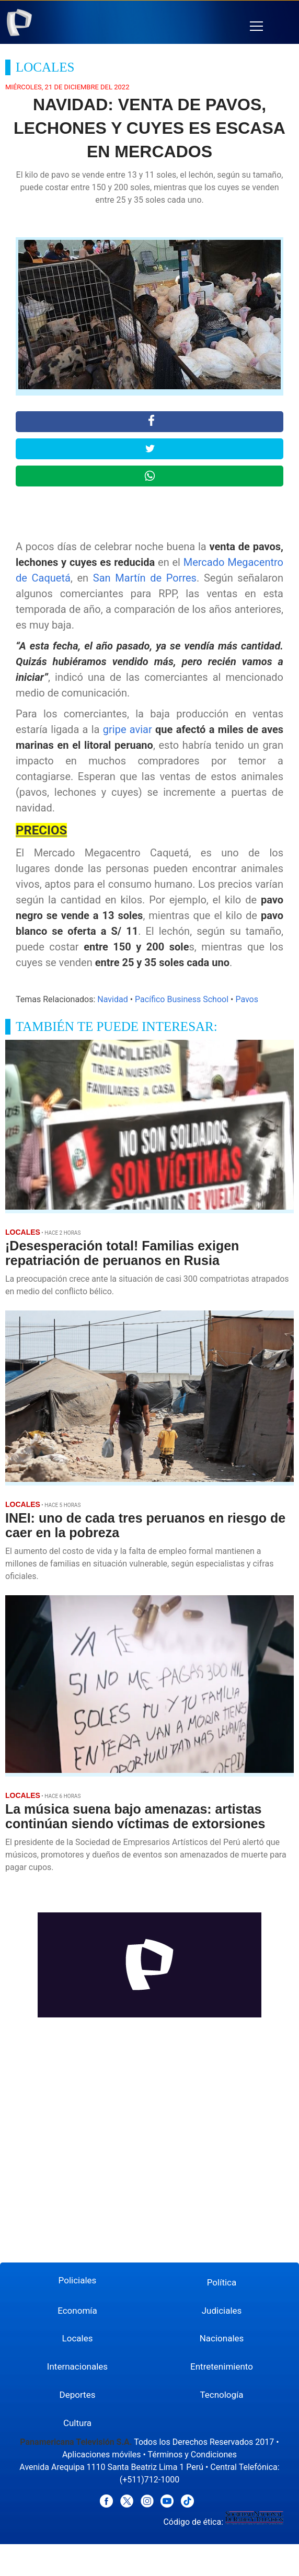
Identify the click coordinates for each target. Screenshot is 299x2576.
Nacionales (222, 2338)
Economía (77, 2310)
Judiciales (222, 2310)
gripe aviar (127, 729)
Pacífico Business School (181, 999)
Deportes (78, 2394)
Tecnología (221, 2394)
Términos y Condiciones (192, 2454)
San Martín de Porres (145, 578)
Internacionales (77, 2366)
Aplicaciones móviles (101, 2454)
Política (222, 2282)
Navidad (112, 999)
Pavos (246, 999)
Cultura (77, 2423)
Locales (77, 2338)
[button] (256, 26)
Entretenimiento (221, 2366)
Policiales (78, 2280)
